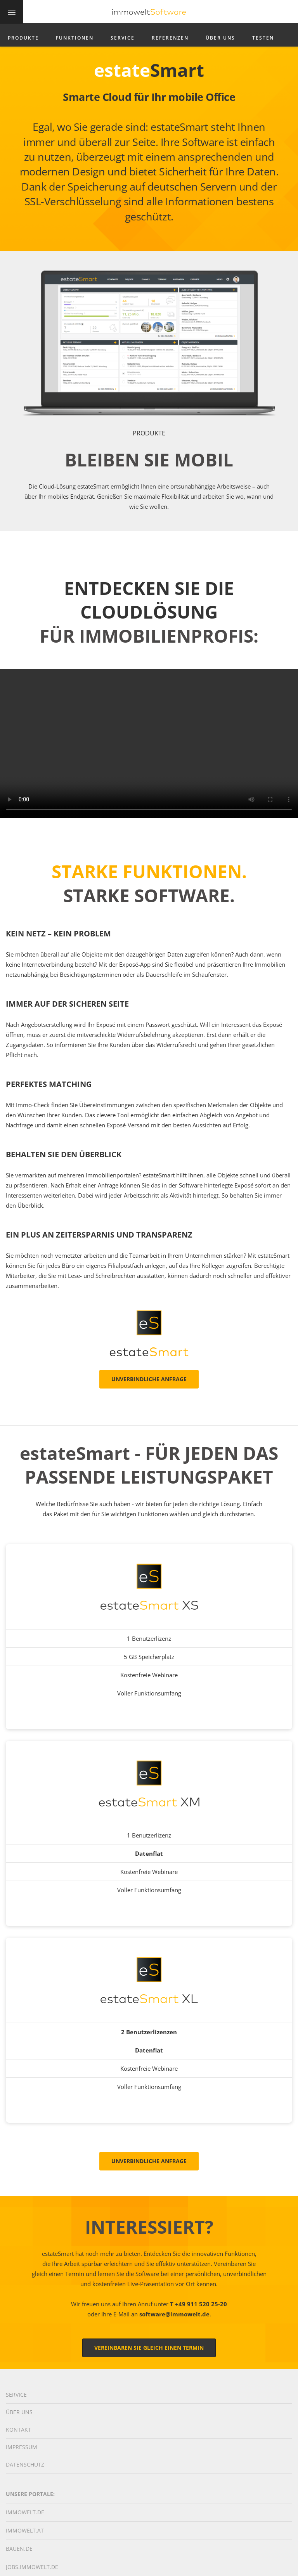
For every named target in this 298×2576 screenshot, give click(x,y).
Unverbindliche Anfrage (149, 1379)
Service (123, 38)
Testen (263, 38)
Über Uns (220, 38)
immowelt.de (25, 2512)
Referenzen (170, 38)
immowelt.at (25, 2530)
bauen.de (19, 2548)
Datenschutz (25, 2464)
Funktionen (75, 38)
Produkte (23, 38)
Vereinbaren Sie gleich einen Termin (149, 2347)
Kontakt (18, 2429)
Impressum (21, 2447)
